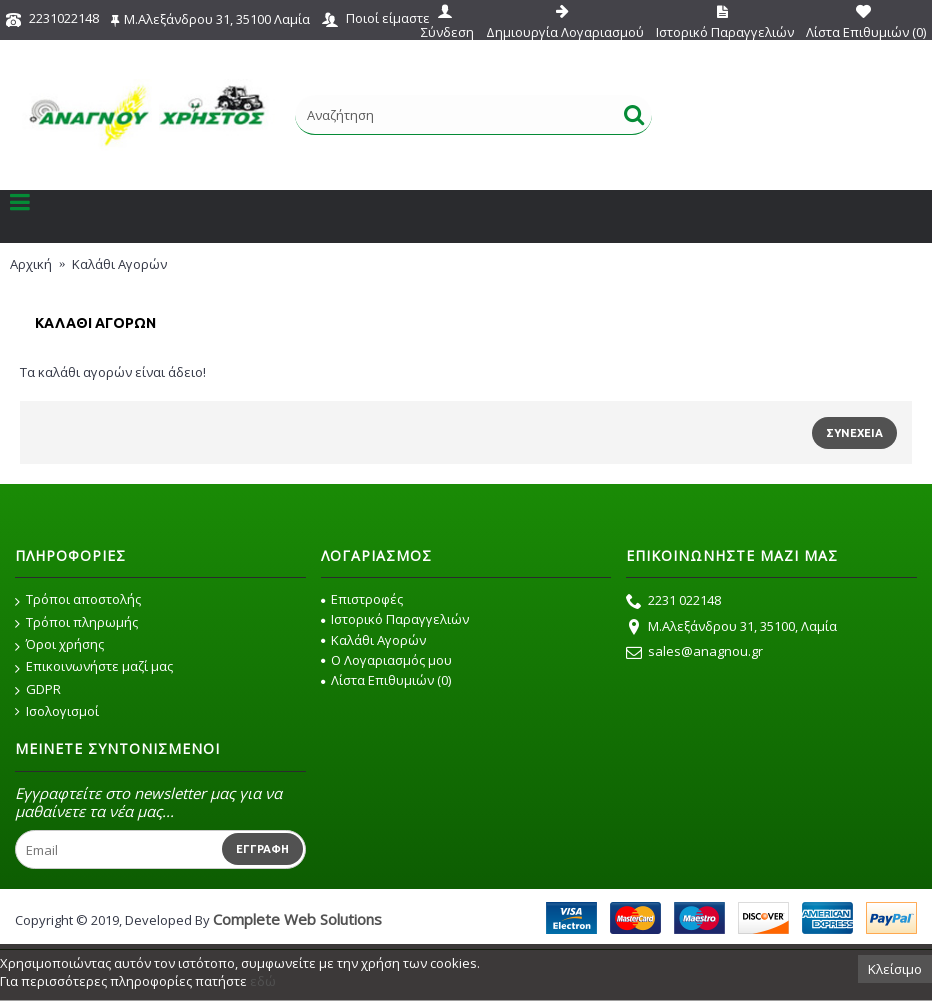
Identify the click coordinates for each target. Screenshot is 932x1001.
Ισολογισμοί (57, 711)
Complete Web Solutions (297, 919)
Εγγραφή (262, 849)
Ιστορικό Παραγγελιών (395, 619)
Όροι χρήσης (59, 645)
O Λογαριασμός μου (386, 660)
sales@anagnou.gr (694, 653)
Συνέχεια (854, 433)
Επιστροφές (362, 599)
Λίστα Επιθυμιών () (386, 680)
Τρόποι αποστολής (78, 600)
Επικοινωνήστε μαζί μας (94, 667)
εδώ (263, 981)
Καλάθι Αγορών (373, 640)
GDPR (38, 690)
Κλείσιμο (895, 969)
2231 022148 (673, 602)
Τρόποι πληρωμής (76, 623)
